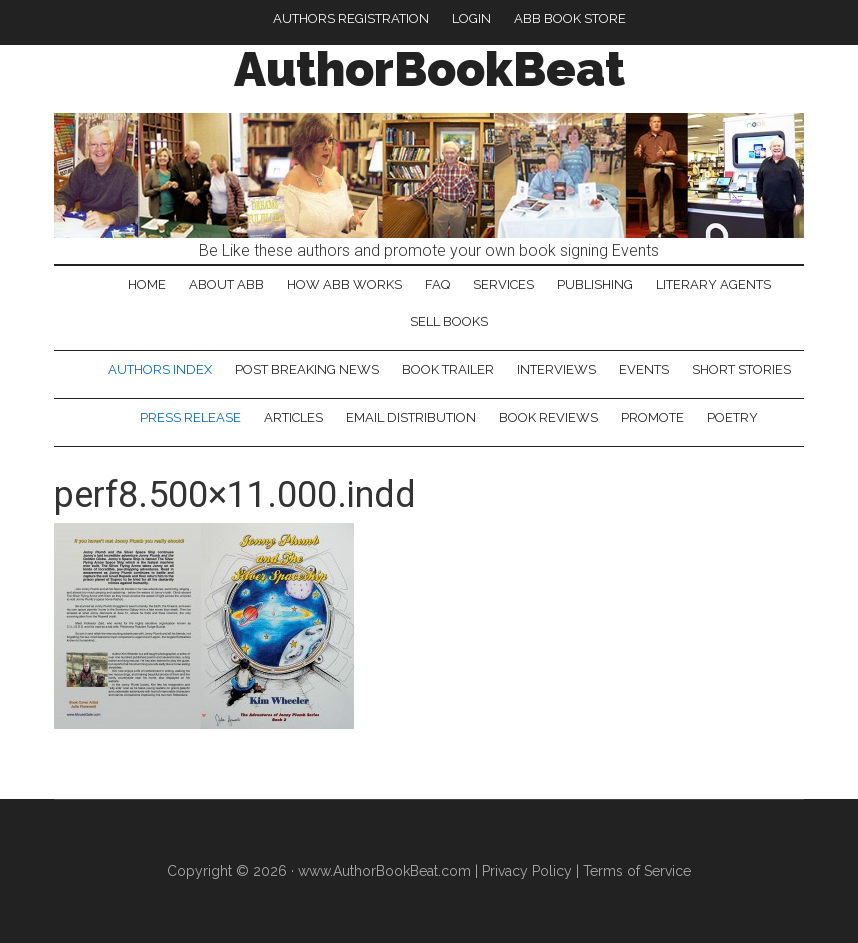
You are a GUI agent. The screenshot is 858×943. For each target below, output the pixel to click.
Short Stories (741, 369)
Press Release (190, 417)
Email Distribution (411, 417)
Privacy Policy (527, 871)
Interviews (556, 369)
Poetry (732, 417)
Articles (293, 417)
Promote (652, 417)
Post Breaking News (307, 369)
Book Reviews (548, 417)
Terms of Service (637, 871)
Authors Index (160, 369)
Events (644, 369)
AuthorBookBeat (429, 69)
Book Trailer (448, 369)
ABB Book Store (570, 18)
